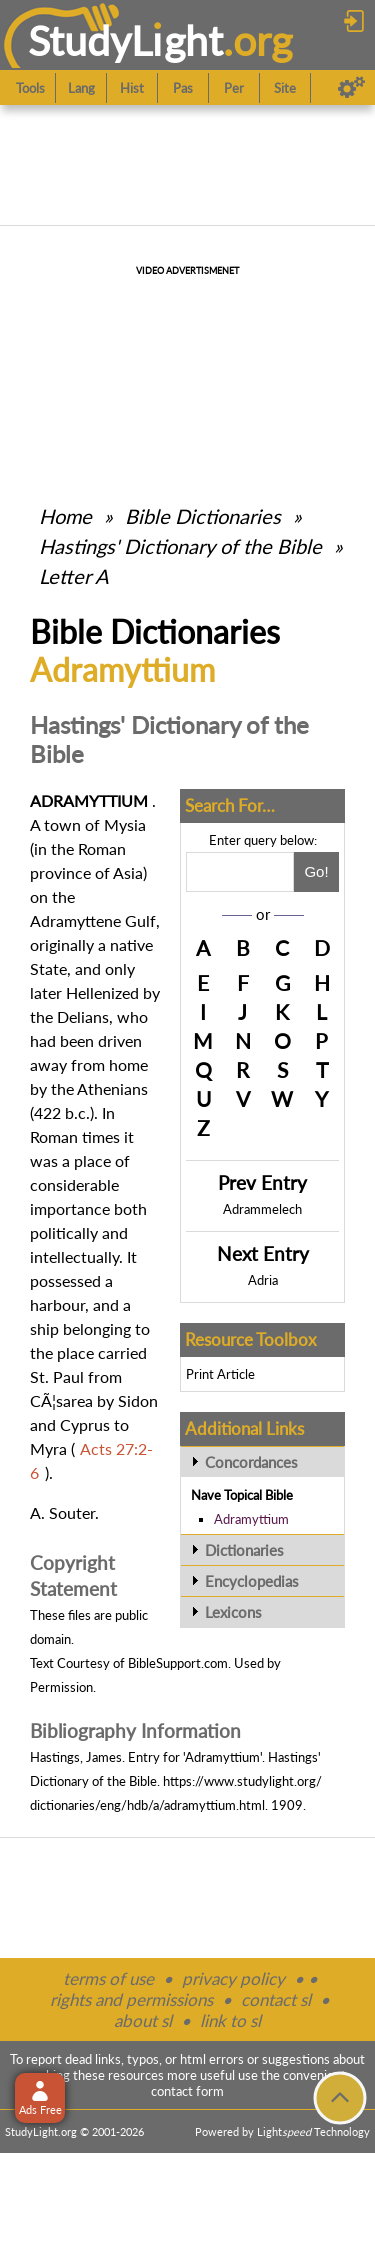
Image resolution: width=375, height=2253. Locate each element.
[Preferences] (351, 88)
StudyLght (125, 40)
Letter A (74, 576)
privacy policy (233, 1978)
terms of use (108, 1978)
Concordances (251, 1462)
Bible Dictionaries (203, 516)
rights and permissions (131, 1999)
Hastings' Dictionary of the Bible (180, 546)
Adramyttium (251, 1519)
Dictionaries (244, 1550)
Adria (263, 1280)
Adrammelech (262, 1209)
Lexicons (233, 1612)
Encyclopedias (252, 1581)
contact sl (276, 1999)
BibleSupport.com (178, 1663)
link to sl (230, 2020)
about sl (143, 2020)
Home (65, 516)
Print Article (220, 1374)
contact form (187, 2091)
